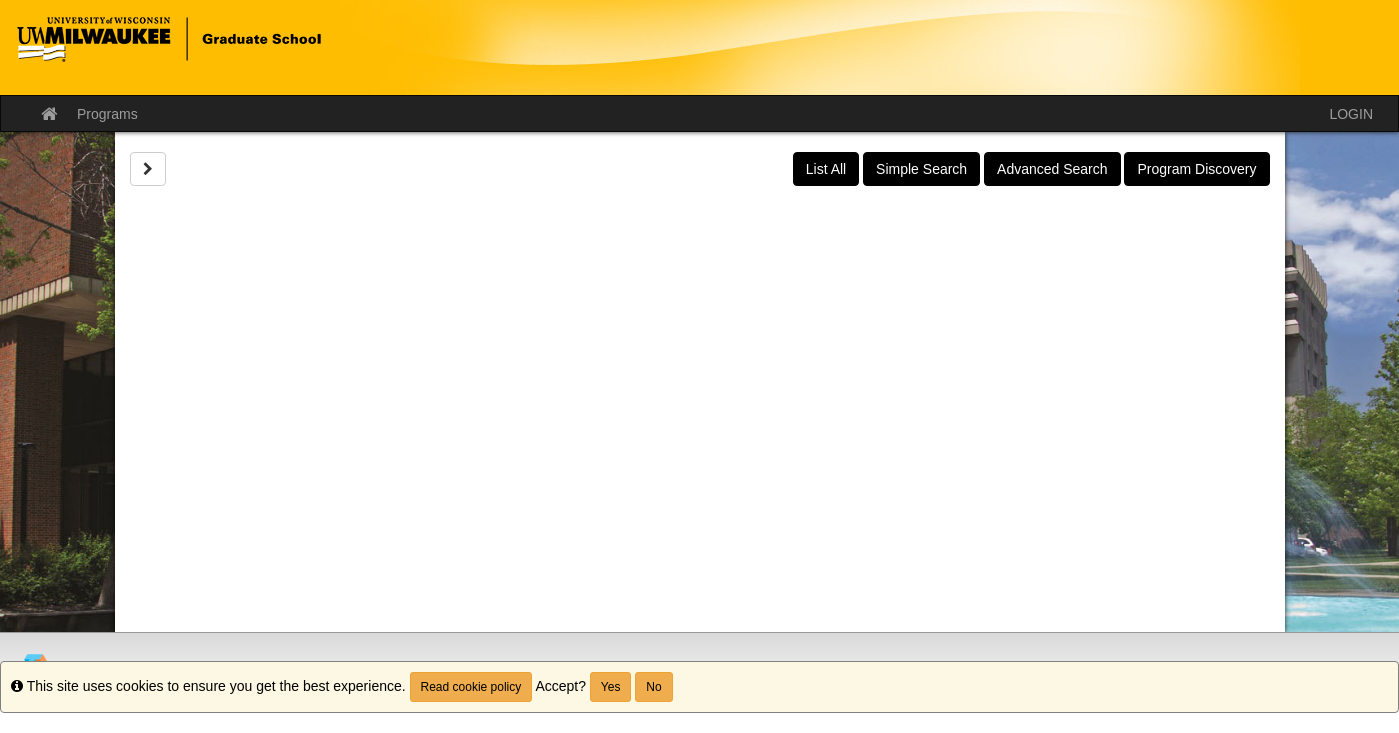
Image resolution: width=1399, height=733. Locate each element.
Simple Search (921, 169)
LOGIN (1351, 114)
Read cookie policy (471, 687)
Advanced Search (1052, 169)
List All (826, 169)
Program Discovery (1196, 169)
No (653, 687)
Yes (611, 687)
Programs (107, 114)
